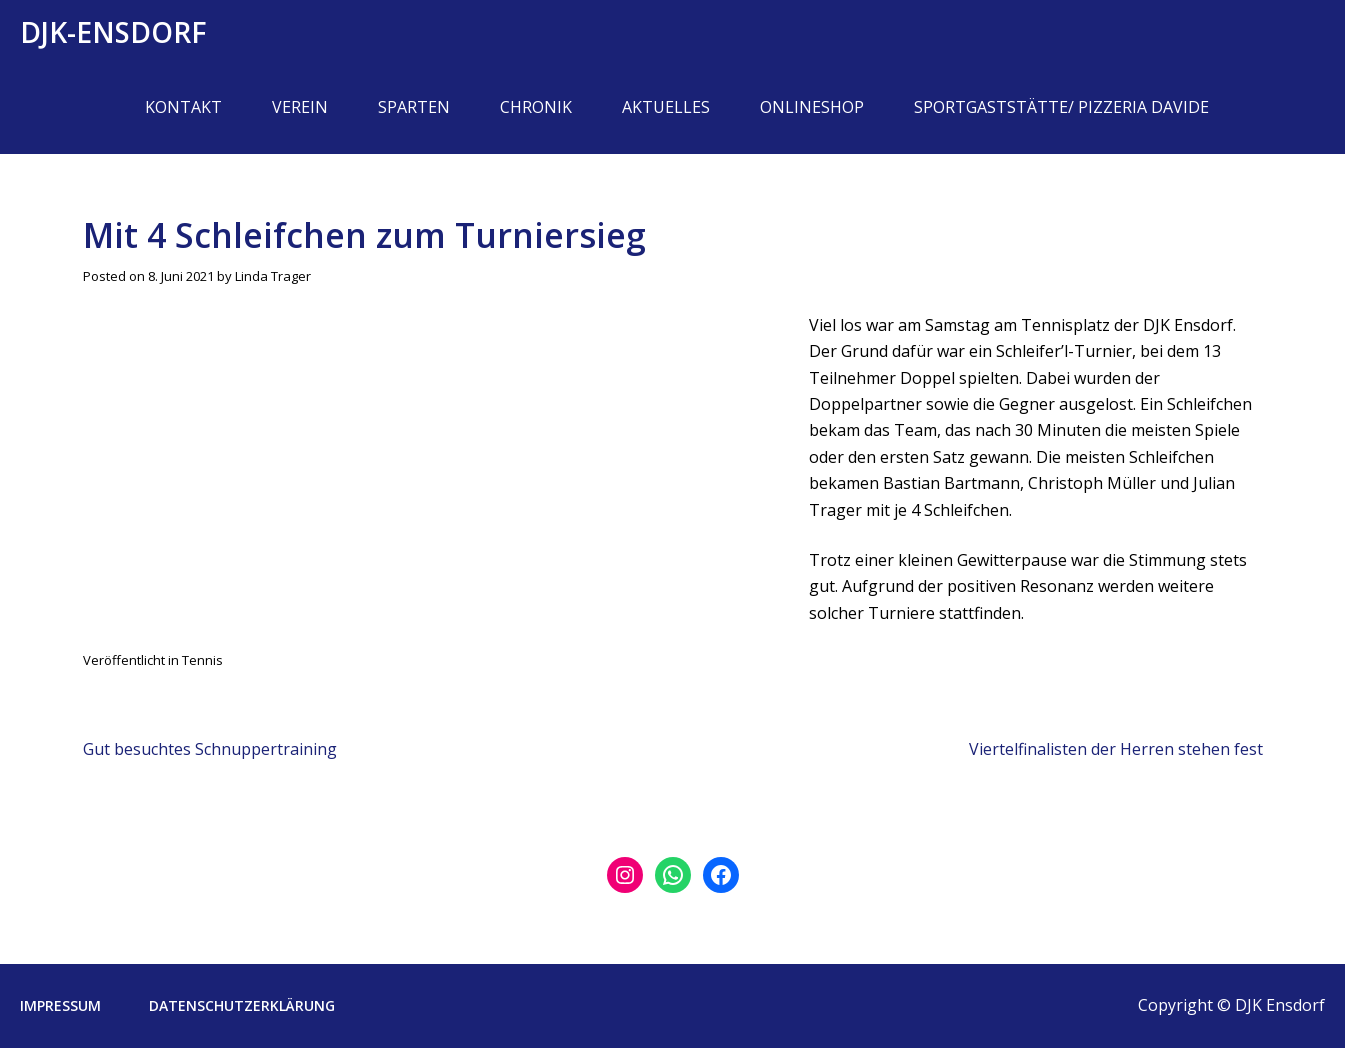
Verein (300, 107)
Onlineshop (812, 107)
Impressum (60, 1005)
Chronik (536, 107)
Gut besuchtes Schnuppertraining (210, 749)
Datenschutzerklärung (242, 1005)
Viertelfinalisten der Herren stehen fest (1116, 749)
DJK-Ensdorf (113, 32)
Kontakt (183, 107)
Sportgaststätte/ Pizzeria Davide (1061, 107)
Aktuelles (666, 107)
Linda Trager (273, 276)
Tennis (202, 660)
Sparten (414, 107)
